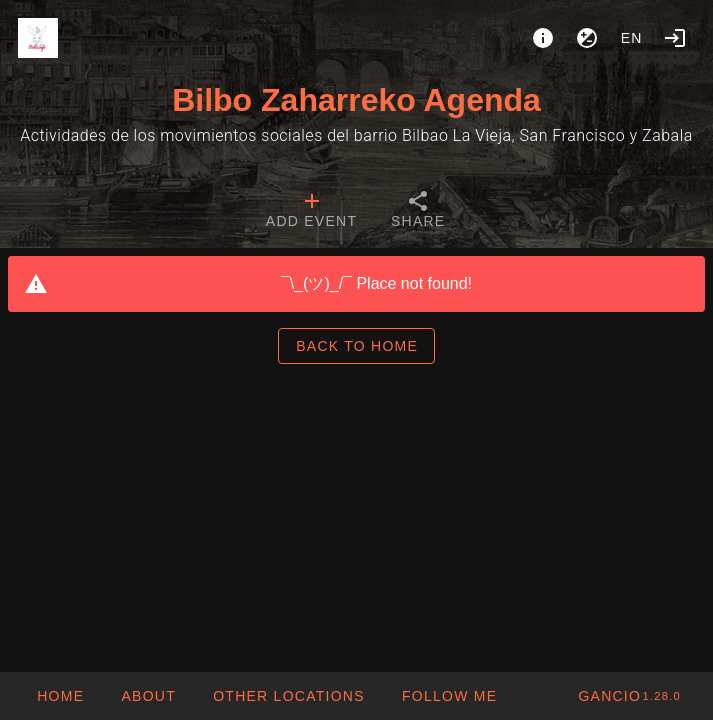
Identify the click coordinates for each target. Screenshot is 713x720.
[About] (543, 38)
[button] (288, 696)
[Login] (675, 38)
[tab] (311, 212)
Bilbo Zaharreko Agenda (356, 100)
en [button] (632, 38)
